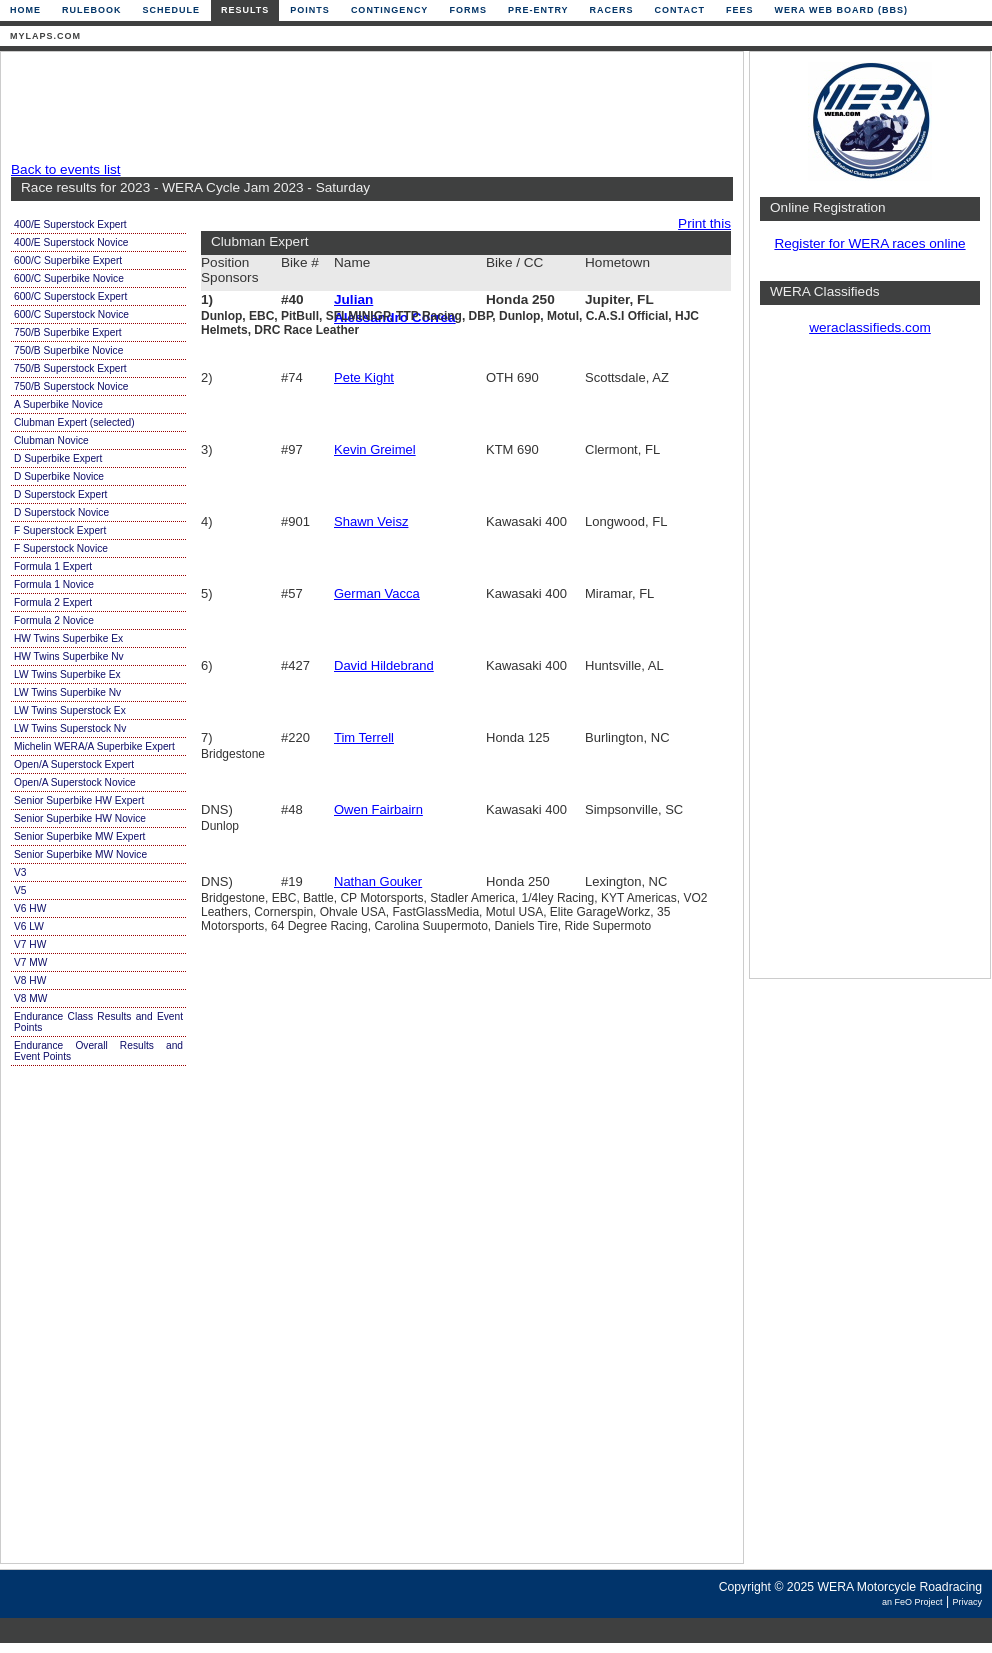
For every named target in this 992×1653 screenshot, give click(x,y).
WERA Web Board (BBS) (841, 10)
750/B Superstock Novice (71, 386)
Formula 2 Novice (54, 620)
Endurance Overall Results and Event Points (98, 1051)
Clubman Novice (51, 440)
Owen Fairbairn (378, 809)
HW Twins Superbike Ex (68, 638)
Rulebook (92, 10)
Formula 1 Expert (53, 566)
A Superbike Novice (58, 404)
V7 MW (30, 962)
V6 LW (29, 926)
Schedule (172, 10)
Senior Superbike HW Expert (79, 800)
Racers (612, 10)
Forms (468, 10)
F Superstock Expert (60, 530)
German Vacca (377, 593)
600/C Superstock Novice (71, 314)
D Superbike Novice (59, 476)
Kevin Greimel (375, 449)
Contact (680, 10)
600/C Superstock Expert (70, 296)
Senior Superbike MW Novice (80, 854)
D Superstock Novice (61, 512)
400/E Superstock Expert (70, 224)
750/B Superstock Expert (70, 368)
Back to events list (66, 169)
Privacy (967, 1602)
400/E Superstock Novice (71, 242)
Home (25, 10)
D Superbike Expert (58, 458)
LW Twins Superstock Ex (70, 710)
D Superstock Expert (60, 494)
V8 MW (30, 998)
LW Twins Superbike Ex (67, 674)
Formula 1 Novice (54, 584)
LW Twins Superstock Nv (70, 728)
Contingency (390, 10)
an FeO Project (912, 1602)
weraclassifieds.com (870, 327)
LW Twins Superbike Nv (67, 692)
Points (310, 10)
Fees (740, 10)
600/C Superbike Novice (69, 278)
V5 (20, 890)
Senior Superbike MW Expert (79, 836)
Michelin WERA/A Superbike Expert (94, 746)
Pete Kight (364, 377)
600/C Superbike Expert (68, 260)
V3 (20, 872)
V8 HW (30, 980)
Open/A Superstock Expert (74, 764)
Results (245, 10)
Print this (704, 223)
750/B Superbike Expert (68, 332)
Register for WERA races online (869, 243)
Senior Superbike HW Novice (80, 818)
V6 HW (30, 908)
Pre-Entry (538, 10)
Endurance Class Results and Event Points (98, 1022)
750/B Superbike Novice (68, 350)
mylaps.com (45, 36)
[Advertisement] (367, 107)
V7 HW (30, 944)
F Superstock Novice (61, 548)
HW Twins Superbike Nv (69, 656)
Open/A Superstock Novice (75, 782)
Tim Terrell (364, 737)
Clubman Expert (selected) (74, 422)
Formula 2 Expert (53, 602)
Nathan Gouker (378, 881)
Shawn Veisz (371, 521)
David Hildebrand (384, 665)
